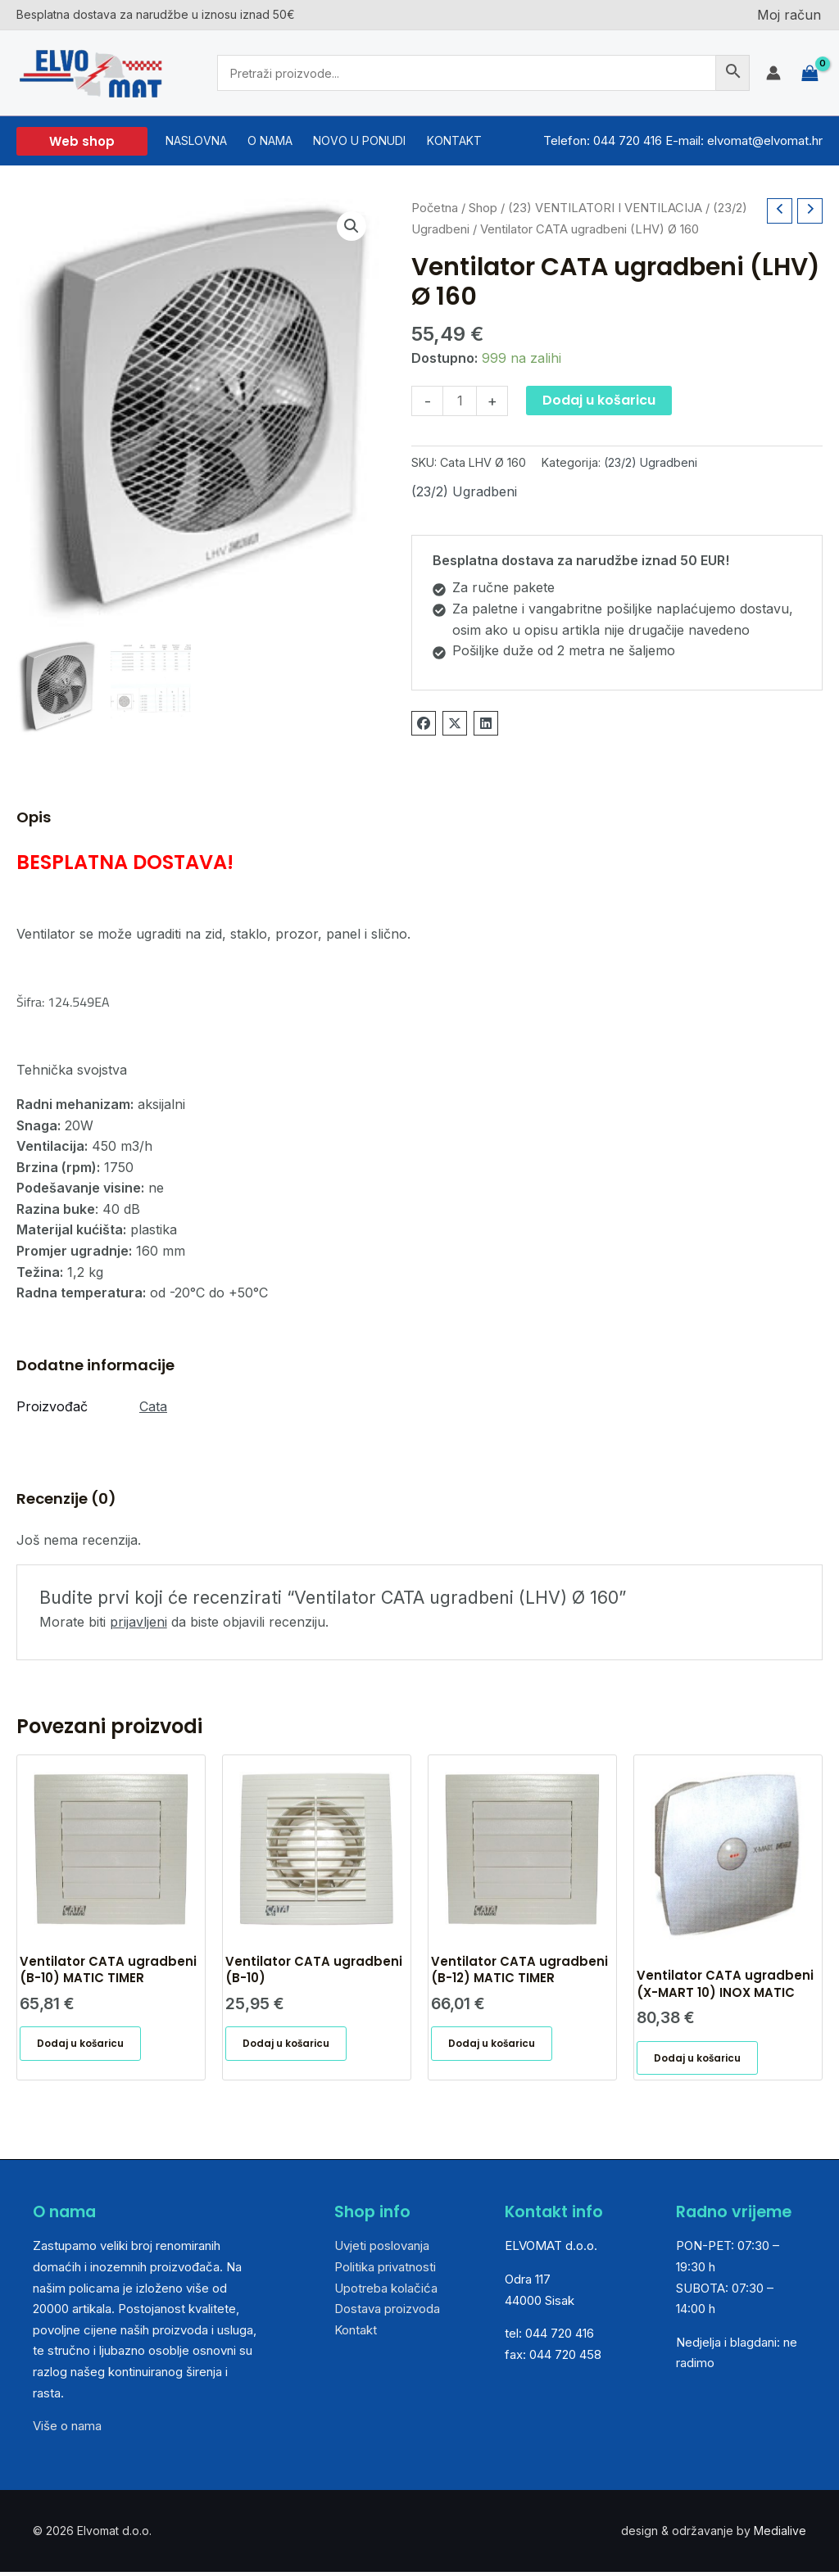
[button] (81, 141)
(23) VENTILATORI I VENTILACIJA (605, 208)
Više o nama (67, 2430)
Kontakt (355, 2334)
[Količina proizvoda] (459, 401)
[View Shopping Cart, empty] (810, 72)
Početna (434, 208)
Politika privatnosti (385, 2271)
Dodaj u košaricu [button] (84, 2046)
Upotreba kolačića (386, 2292)
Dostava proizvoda (387, 2313)
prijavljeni (138, 1622)
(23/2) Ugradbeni (650, 462)
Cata (153, 1406)
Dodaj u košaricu (598, 400)
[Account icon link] (773, 73)
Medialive (780, 2535)
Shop (483, 208)
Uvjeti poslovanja (381, 2250)
